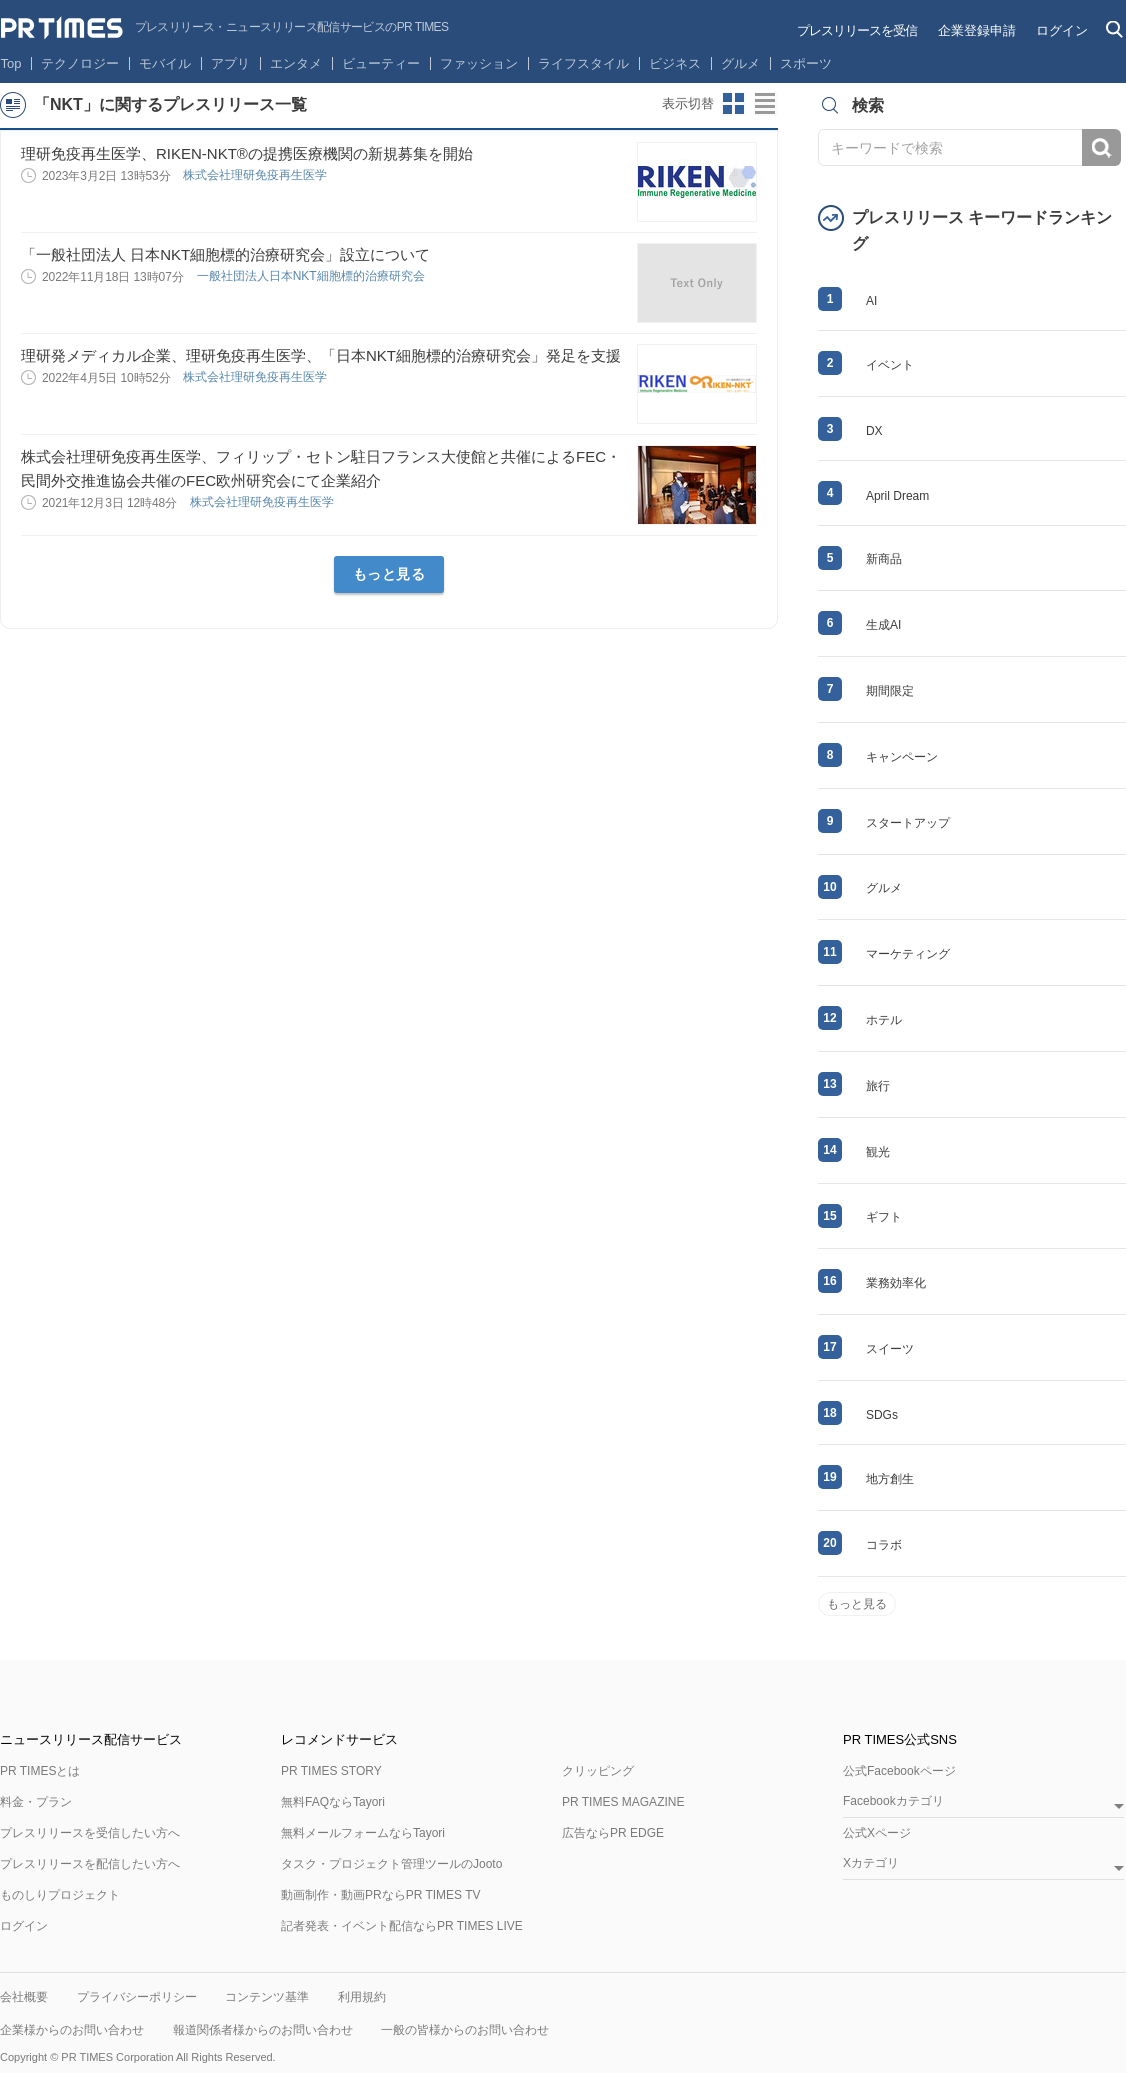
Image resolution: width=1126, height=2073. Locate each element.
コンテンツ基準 (267, 1997)
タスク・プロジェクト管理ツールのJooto (391, 1864)
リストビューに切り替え (766, 104)
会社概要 (24, 1997)
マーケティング (908, 954)
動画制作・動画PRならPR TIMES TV (381, 1895)
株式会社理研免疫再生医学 (256, 175)
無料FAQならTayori (333, 1802)
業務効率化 (896, 1283)
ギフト (884, 1217)
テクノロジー (80, 63)
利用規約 (362, 1997)
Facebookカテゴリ (893, 1801)
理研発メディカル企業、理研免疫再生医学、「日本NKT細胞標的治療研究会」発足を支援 (321, 355)
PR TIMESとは (40, 1771)
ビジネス (675, 63)
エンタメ (296, 63)
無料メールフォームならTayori (363, 1833)
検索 (1101, 147)
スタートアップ (908, 823)
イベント (890, 365)
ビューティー (381, 63)
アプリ (230, 63)
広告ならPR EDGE (613, 1833)
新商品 (884, 559)
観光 (878, 1152)
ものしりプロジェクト (60, 1895)
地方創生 (890, 1479)
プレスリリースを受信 (857, 30)
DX (874, 431)
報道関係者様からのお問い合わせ (263, 2030)
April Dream (897, 496)
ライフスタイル (583, 63)
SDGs (882, 1415)
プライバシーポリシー (137, 1997)
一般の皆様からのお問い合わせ (465, 2030)
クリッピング (598, 1771)
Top (11, 63)
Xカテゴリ (871, 1863)
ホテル (884, 1020)
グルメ (740, 63)
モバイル (165, 63)
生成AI (883, 625)
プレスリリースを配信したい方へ (90, 1864)
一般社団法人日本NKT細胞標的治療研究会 (312, 276)
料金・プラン (36, 1802)
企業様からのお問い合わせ (72, 2030)
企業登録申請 (977, 30)
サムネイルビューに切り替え (734, 104)
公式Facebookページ (899, 1771)
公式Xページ (877, 1833)
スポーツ (806, 63)
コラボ (884, 1545)
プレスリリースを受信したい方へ (90, 1833)
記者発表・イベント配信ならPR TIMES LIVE (402, 1926)
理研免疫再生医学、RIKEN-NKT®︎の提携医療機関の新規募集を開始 (247, 153)
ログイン (1062, 30)
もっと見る (389, 574)
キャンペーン (902, 757)
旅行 (878, 1086)
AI (871, 301)
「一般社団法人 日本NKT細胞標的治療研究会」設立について (225, 254)
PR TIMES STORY (331, 1771)
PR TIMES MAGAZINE (623, 1802)
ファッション (479, 63)
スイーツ (890, 1349)
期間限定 (890, 691)
